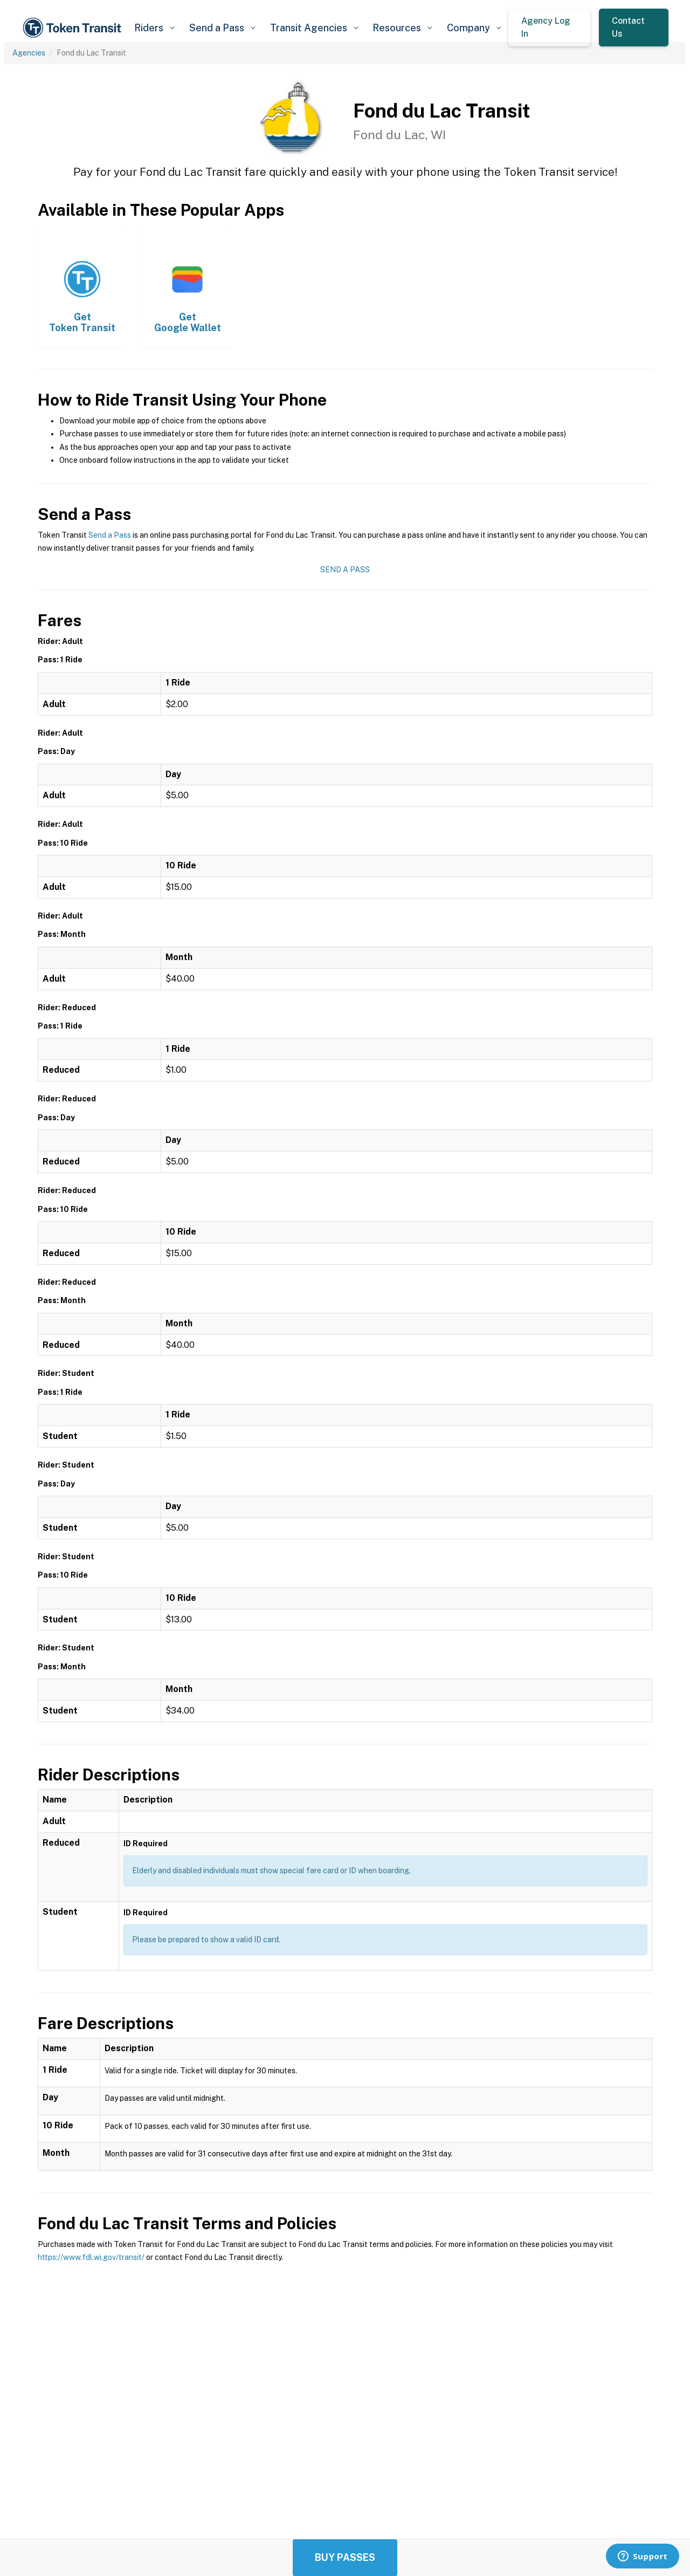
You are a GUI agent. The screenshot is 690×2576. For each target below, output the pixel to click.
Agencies (28, 53)
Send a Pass (109, 535)
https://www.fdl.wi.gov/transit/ (91, 2257)
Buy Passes (345, 2557)
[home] (74, 28)
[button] (154, 27)
